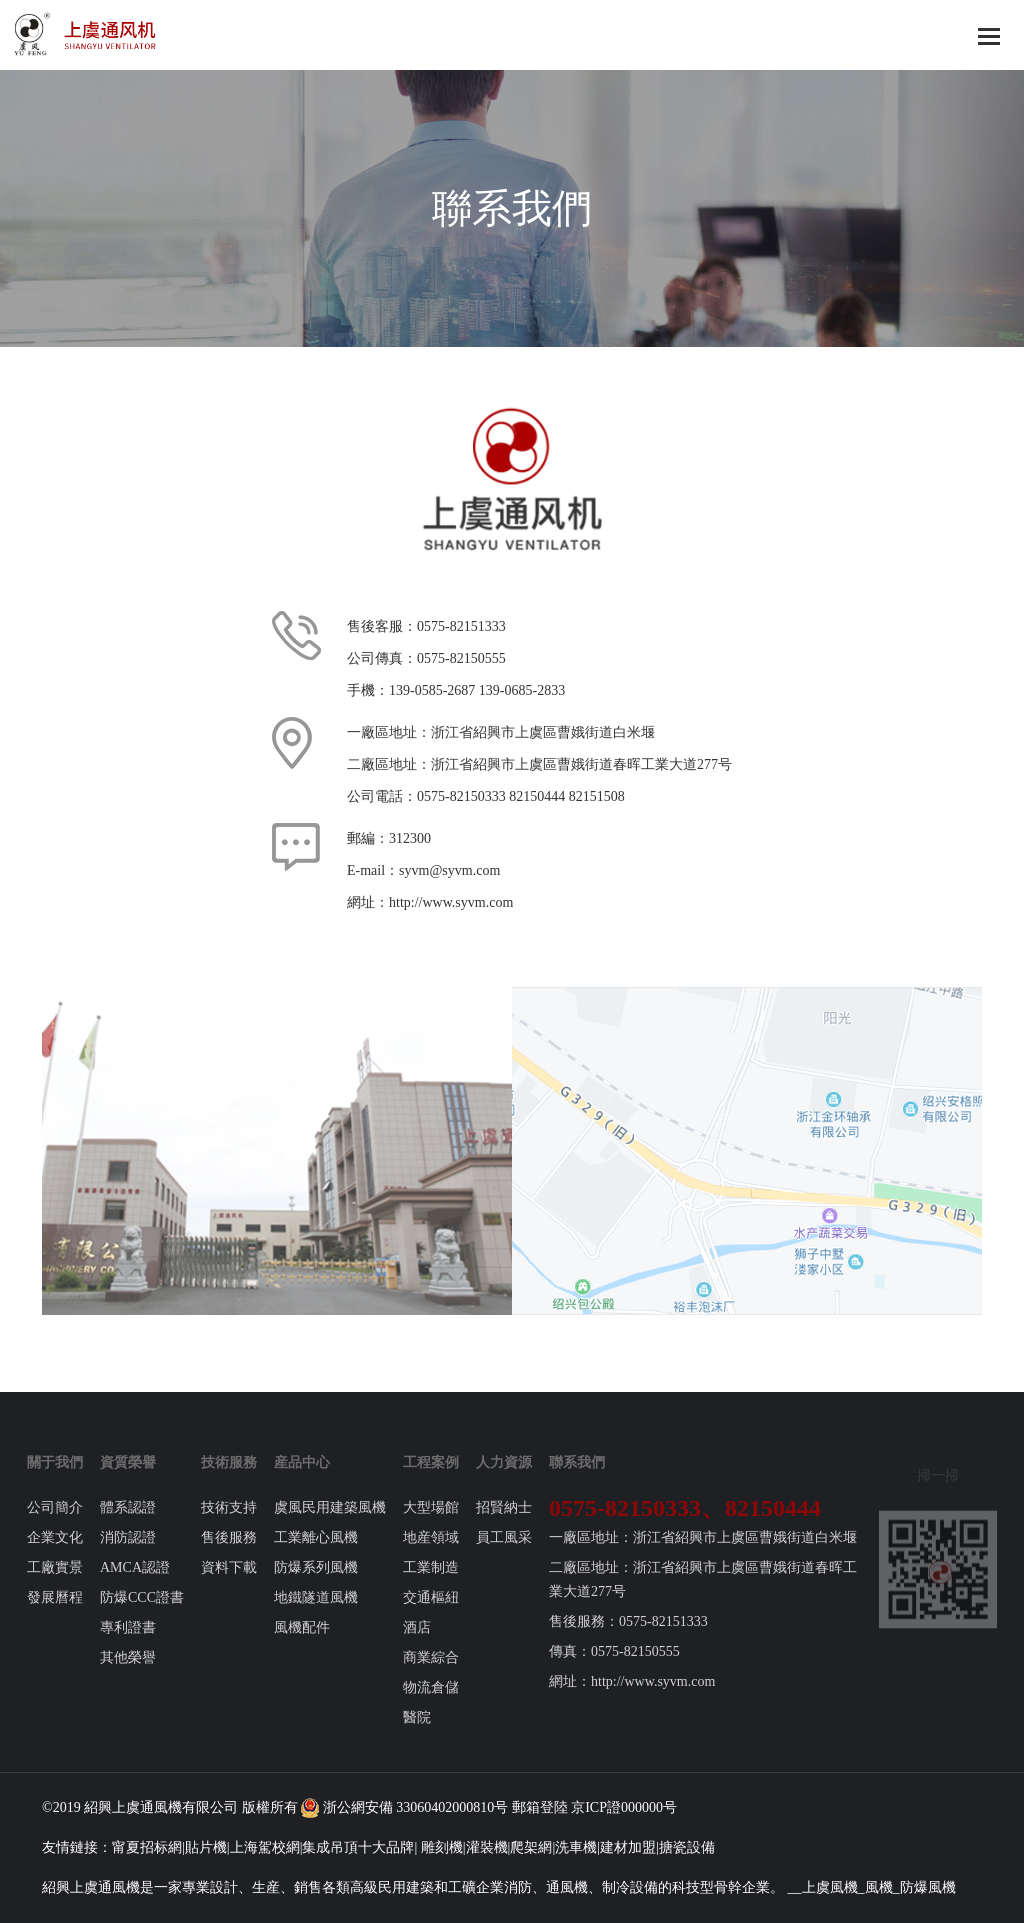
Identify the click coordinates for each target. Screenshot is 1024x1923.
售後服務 (229, 1553)
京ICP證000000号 (624, 1807)
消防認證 (128, 1553)
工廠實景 (55, 1583)
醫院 (417, 1733)
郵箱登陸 (540, 1807)
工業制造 (431, 1583)
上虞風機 (830, 1887)
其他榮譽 (128, 1673)
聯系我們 (577, 1478)
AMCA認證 (135, 1583)
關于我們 (55, 1478)
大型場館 (431, 1523)
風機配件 (302, 1643)
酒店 (417, 1643)
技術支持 (229, 1523)
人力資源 (504, 1478)
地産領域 (431, 1553)
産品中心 (302, 1478)
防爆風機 (928, 1887)
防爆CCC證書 (142, 1613)
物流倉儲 (431, 1703)
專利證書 (128, 1643)
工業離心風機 (316, 1553)
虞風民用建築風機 (330, 1523)
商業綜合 (431, 1673)
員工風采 (504, 1553)
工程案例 (431, 1478)
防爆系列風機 (316, 1583)
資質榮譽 (128, 1478)
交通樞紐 (431, 1613)
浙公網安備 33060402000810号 (404, 1807)
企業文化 (55, 1553)
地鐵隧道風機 (316, 1613)
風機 (168, 1807)
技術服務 (229, 1478)
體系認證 (128, 1523)
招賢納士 (504, 1523)
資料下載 (229, 1583)
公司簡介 (55, 1523)
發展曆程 (55, 1613)
